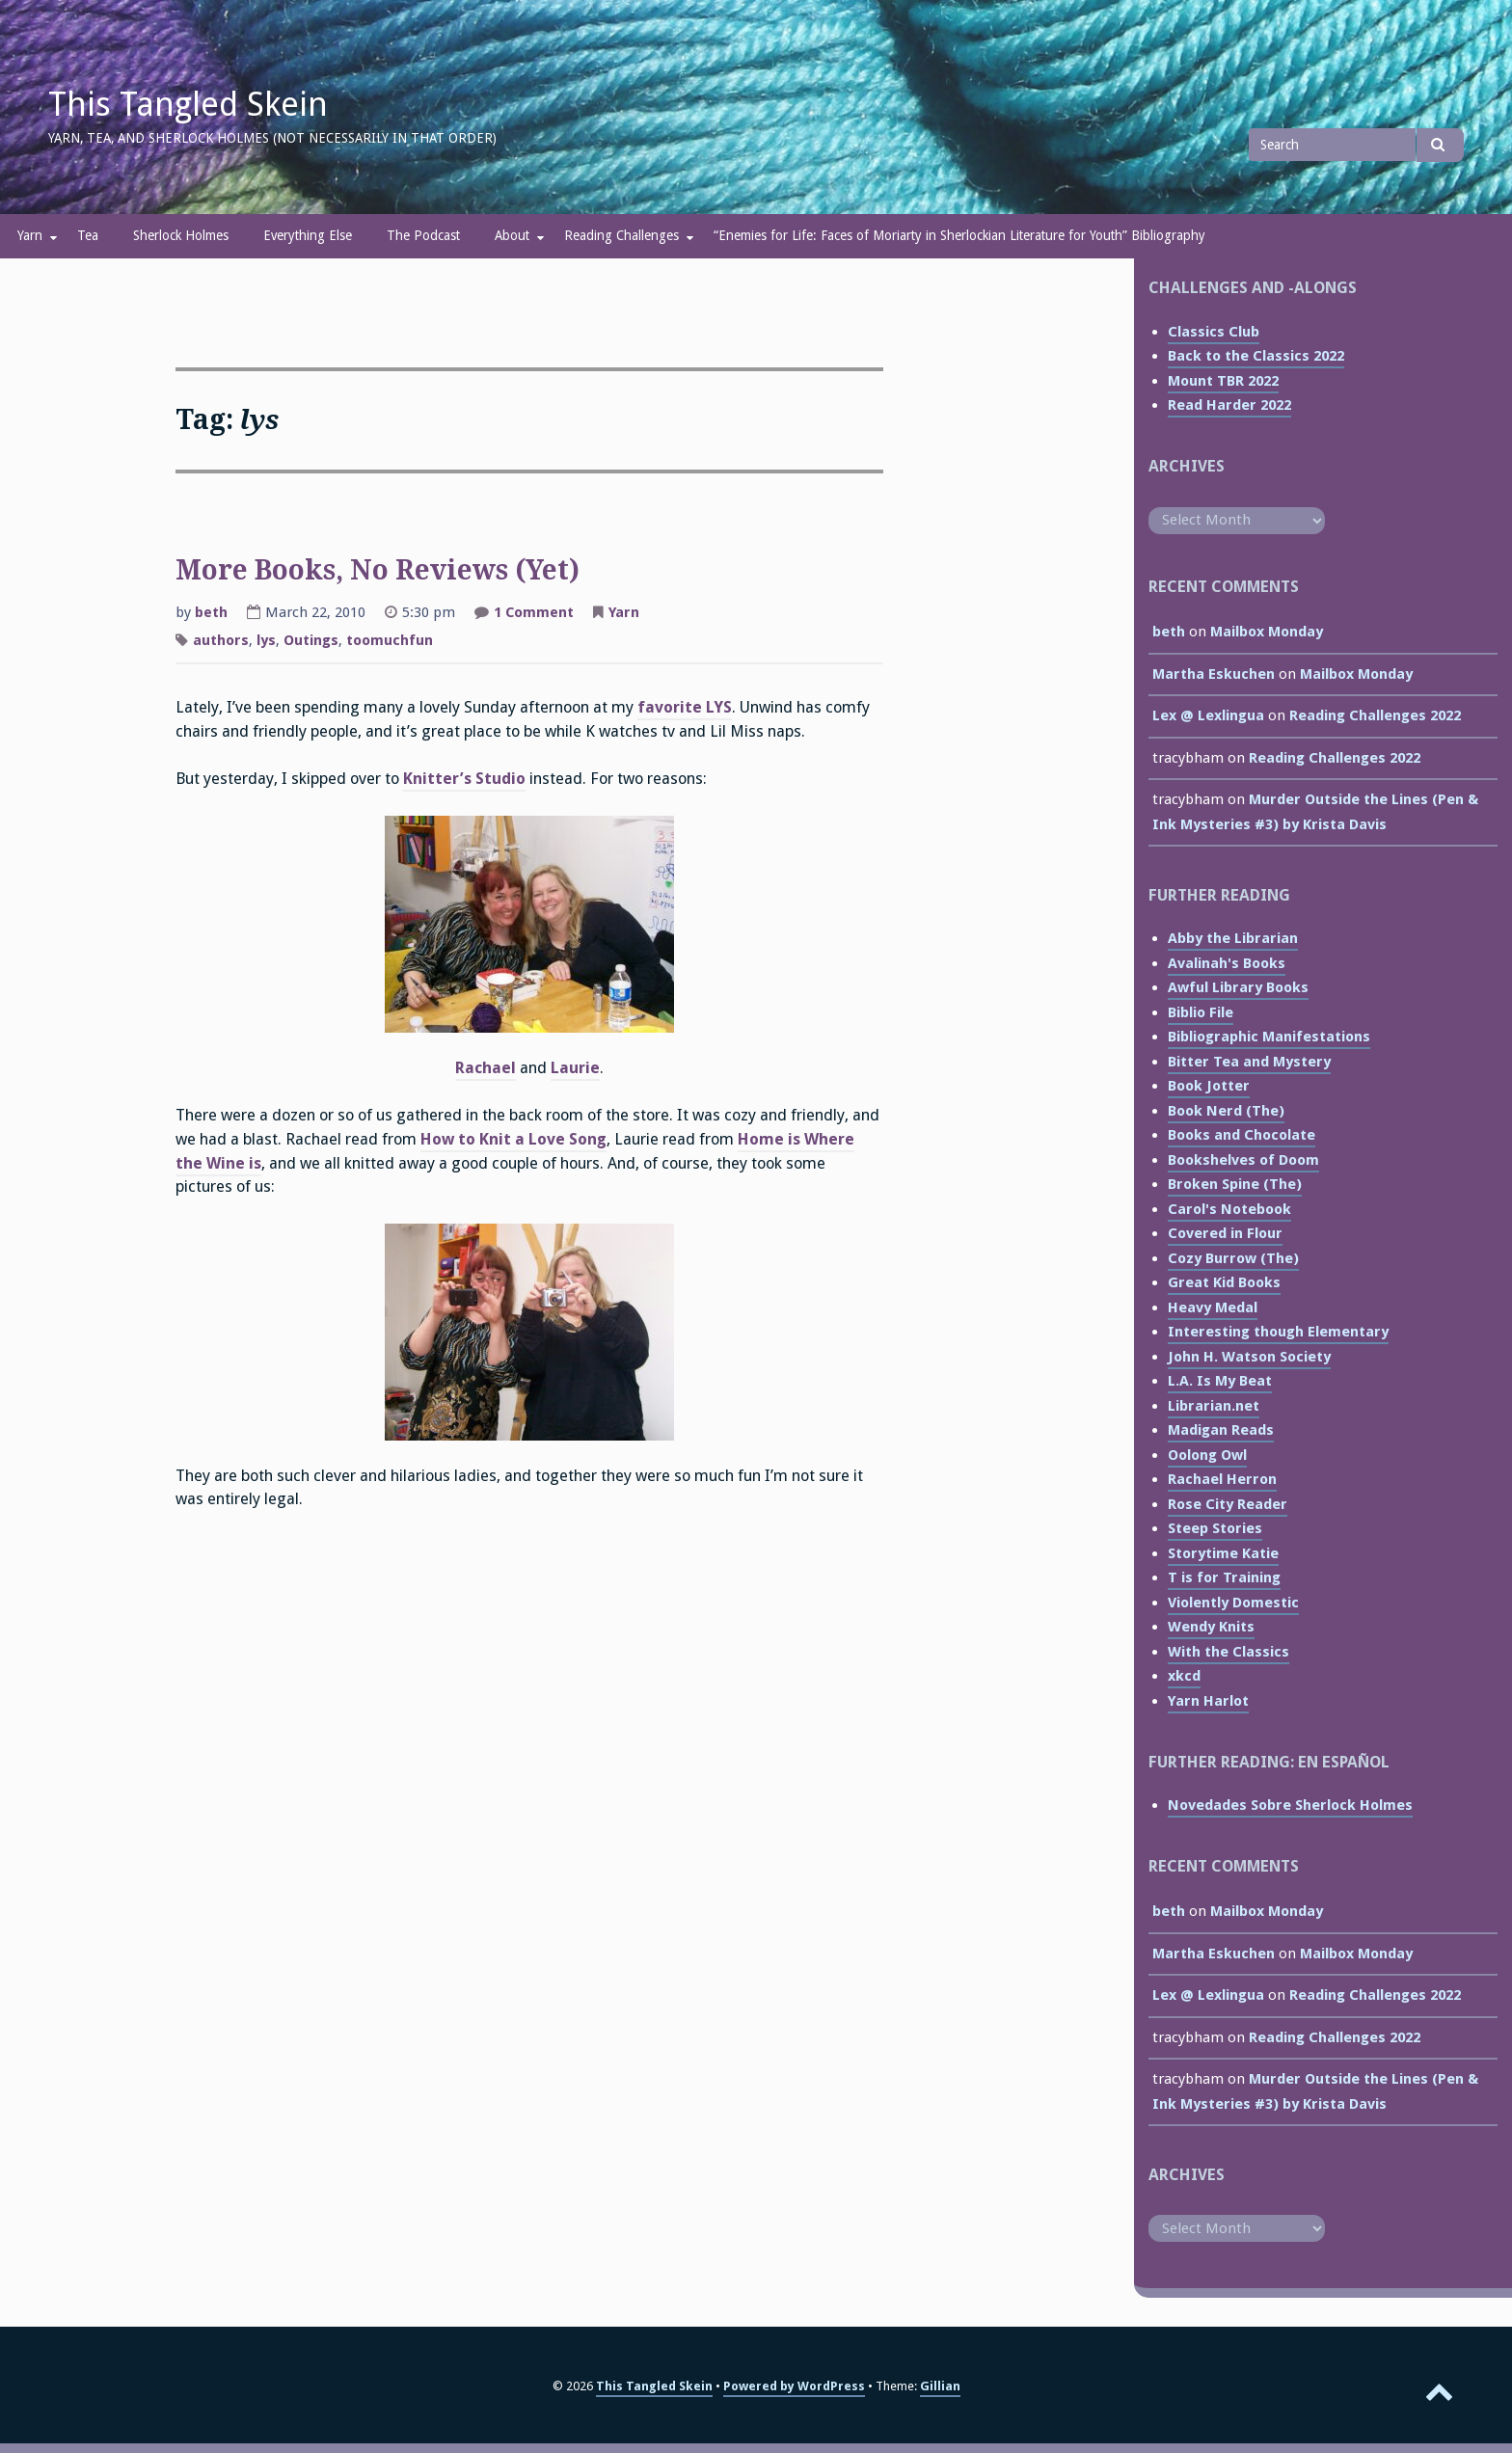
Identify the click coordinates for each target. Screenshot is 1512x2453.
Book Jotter (1209, 1085)
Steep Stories (1215, 1528)
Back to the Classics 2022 (1256, 355)
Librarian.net (1213, 1406)
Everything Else (307, 235)
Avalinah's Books (1226, 963)
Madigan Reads (1221, 1430)
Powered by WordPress (794, 2386)
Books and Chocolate (1241, 1135)
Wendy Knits (1211, 1626)
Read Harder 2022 (1229, 405)
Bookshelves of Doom (1243, 1160)
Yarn (29, 235)
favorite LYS (684, 707)
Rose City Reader (1227, 1504)
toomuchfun (389, 640)
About (512, 235)
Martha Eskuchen (1213, 674)
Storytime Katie (1223, 1553)
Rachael (485, 1068)
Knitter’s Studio (464, 778)
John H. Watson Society (1249, 1356)
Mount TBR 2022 (1223, 381)
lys (266, 640)
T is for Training (1224, 1577)
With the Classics (1228, 1651)
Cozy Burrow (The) (1233, 1258)
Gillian (940, 2386)
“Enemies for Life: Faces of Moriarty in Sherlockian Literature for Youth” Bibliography (959, 235)
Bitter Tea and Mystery (1249, 1061)
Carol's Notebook (1229, 1209)
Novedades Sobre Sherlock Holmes (1290, 1805)
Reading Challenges (621, 235)
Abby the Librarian (1233, 938)
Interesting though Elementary (1278, 1331)
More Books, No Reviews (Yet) (378, 570)
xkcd (1184, 1676)
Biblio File (1200, 1012)
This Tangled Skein (188, 104)
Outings (311, 640)
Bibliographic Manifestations (1269, 1036)
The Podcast (423, 235)
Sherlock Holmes (181, 235)
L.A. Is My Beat (1220, 1380)
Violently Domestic (1233, 1602)
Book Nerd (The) (1226, 1110)
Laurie (575, 1068)
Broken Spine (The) (1235, 1184)
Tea (87, 235)
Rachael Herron (1222, 1479)
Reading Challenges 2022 (1375, 715)
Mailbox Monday (1266, 631)
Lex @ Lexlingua (1208, 715)
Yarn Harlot (1208, 1701)
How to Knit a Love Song (513, 1139)
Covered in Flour (1225, 1233)
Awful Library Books (1238, 987)
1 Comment (534, 614)
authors (221, 640)
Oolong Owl (1207, 1455)
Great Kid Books (1224, 1282)
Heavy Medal (1212, 1307)
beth (211, 612)
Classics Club (1213, 331)
